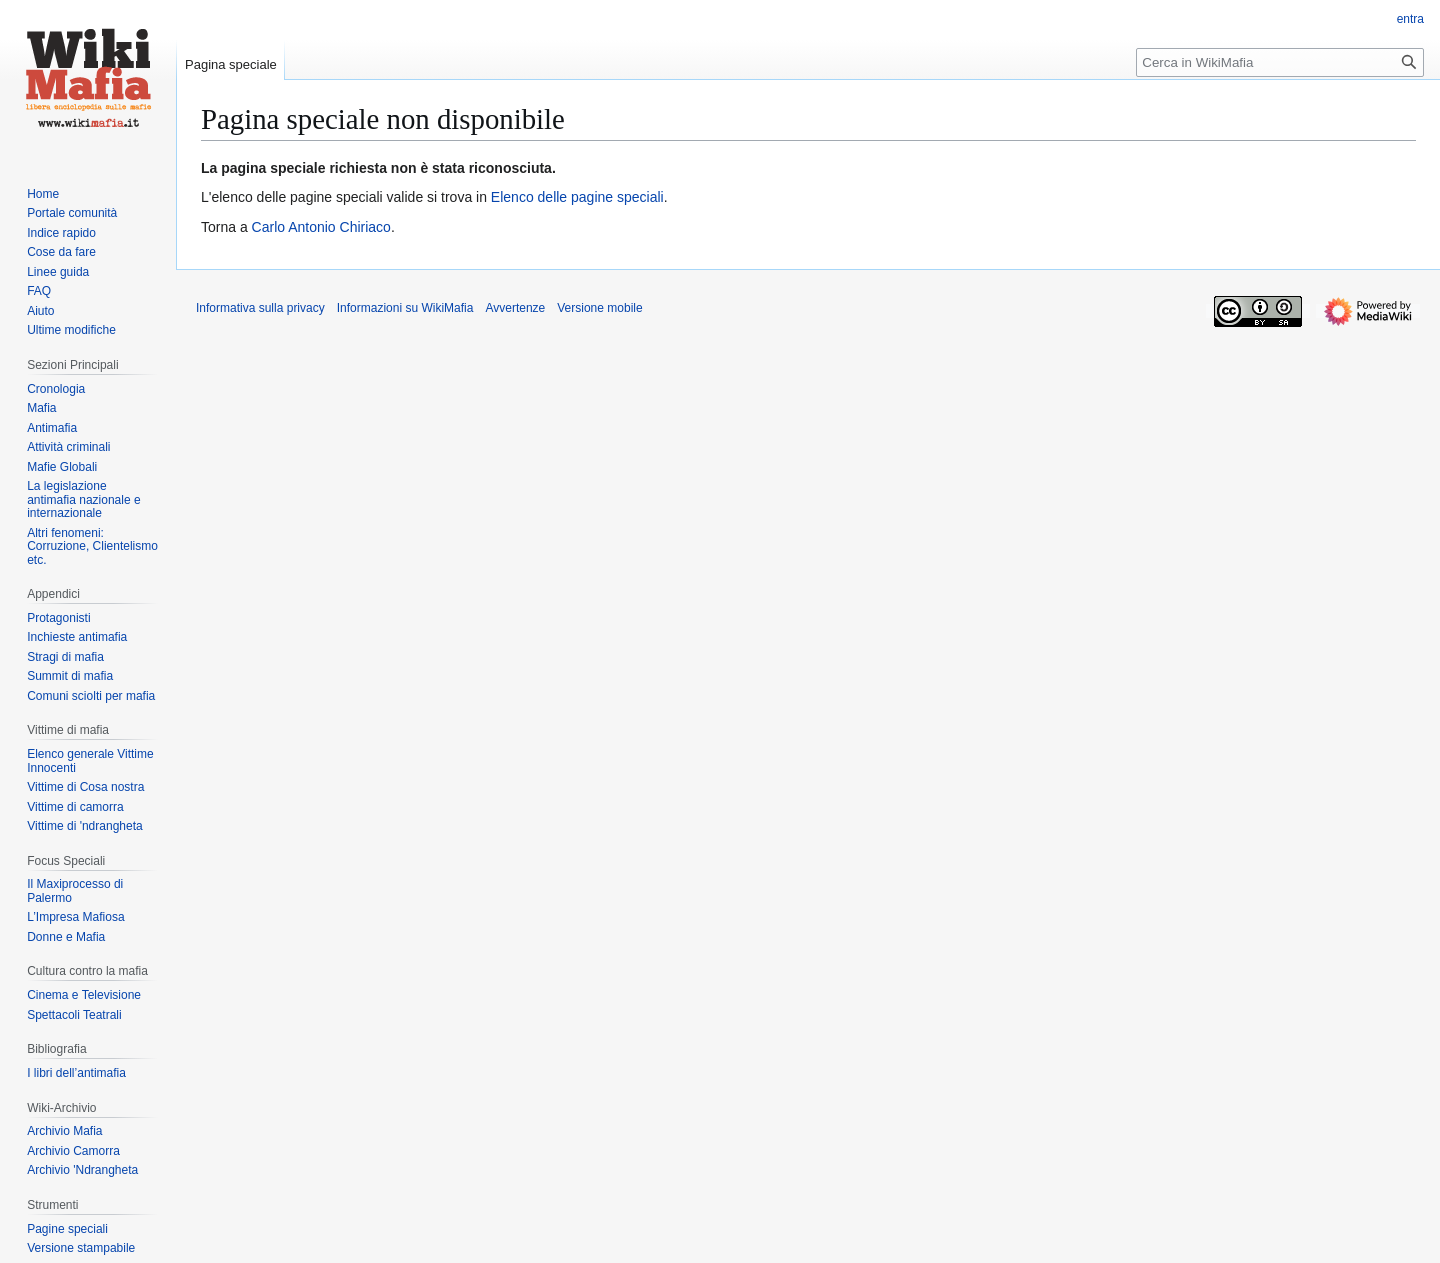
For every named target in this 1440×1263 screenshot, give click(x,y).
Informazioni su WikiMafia (405, 308)
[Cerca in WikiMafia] (1280, 62)
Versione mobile (599, 308)
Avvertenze (515, 308)
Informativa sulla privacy (260, 308)
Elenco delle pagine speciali (577, 197)
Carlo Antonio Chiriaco (321, 227)
